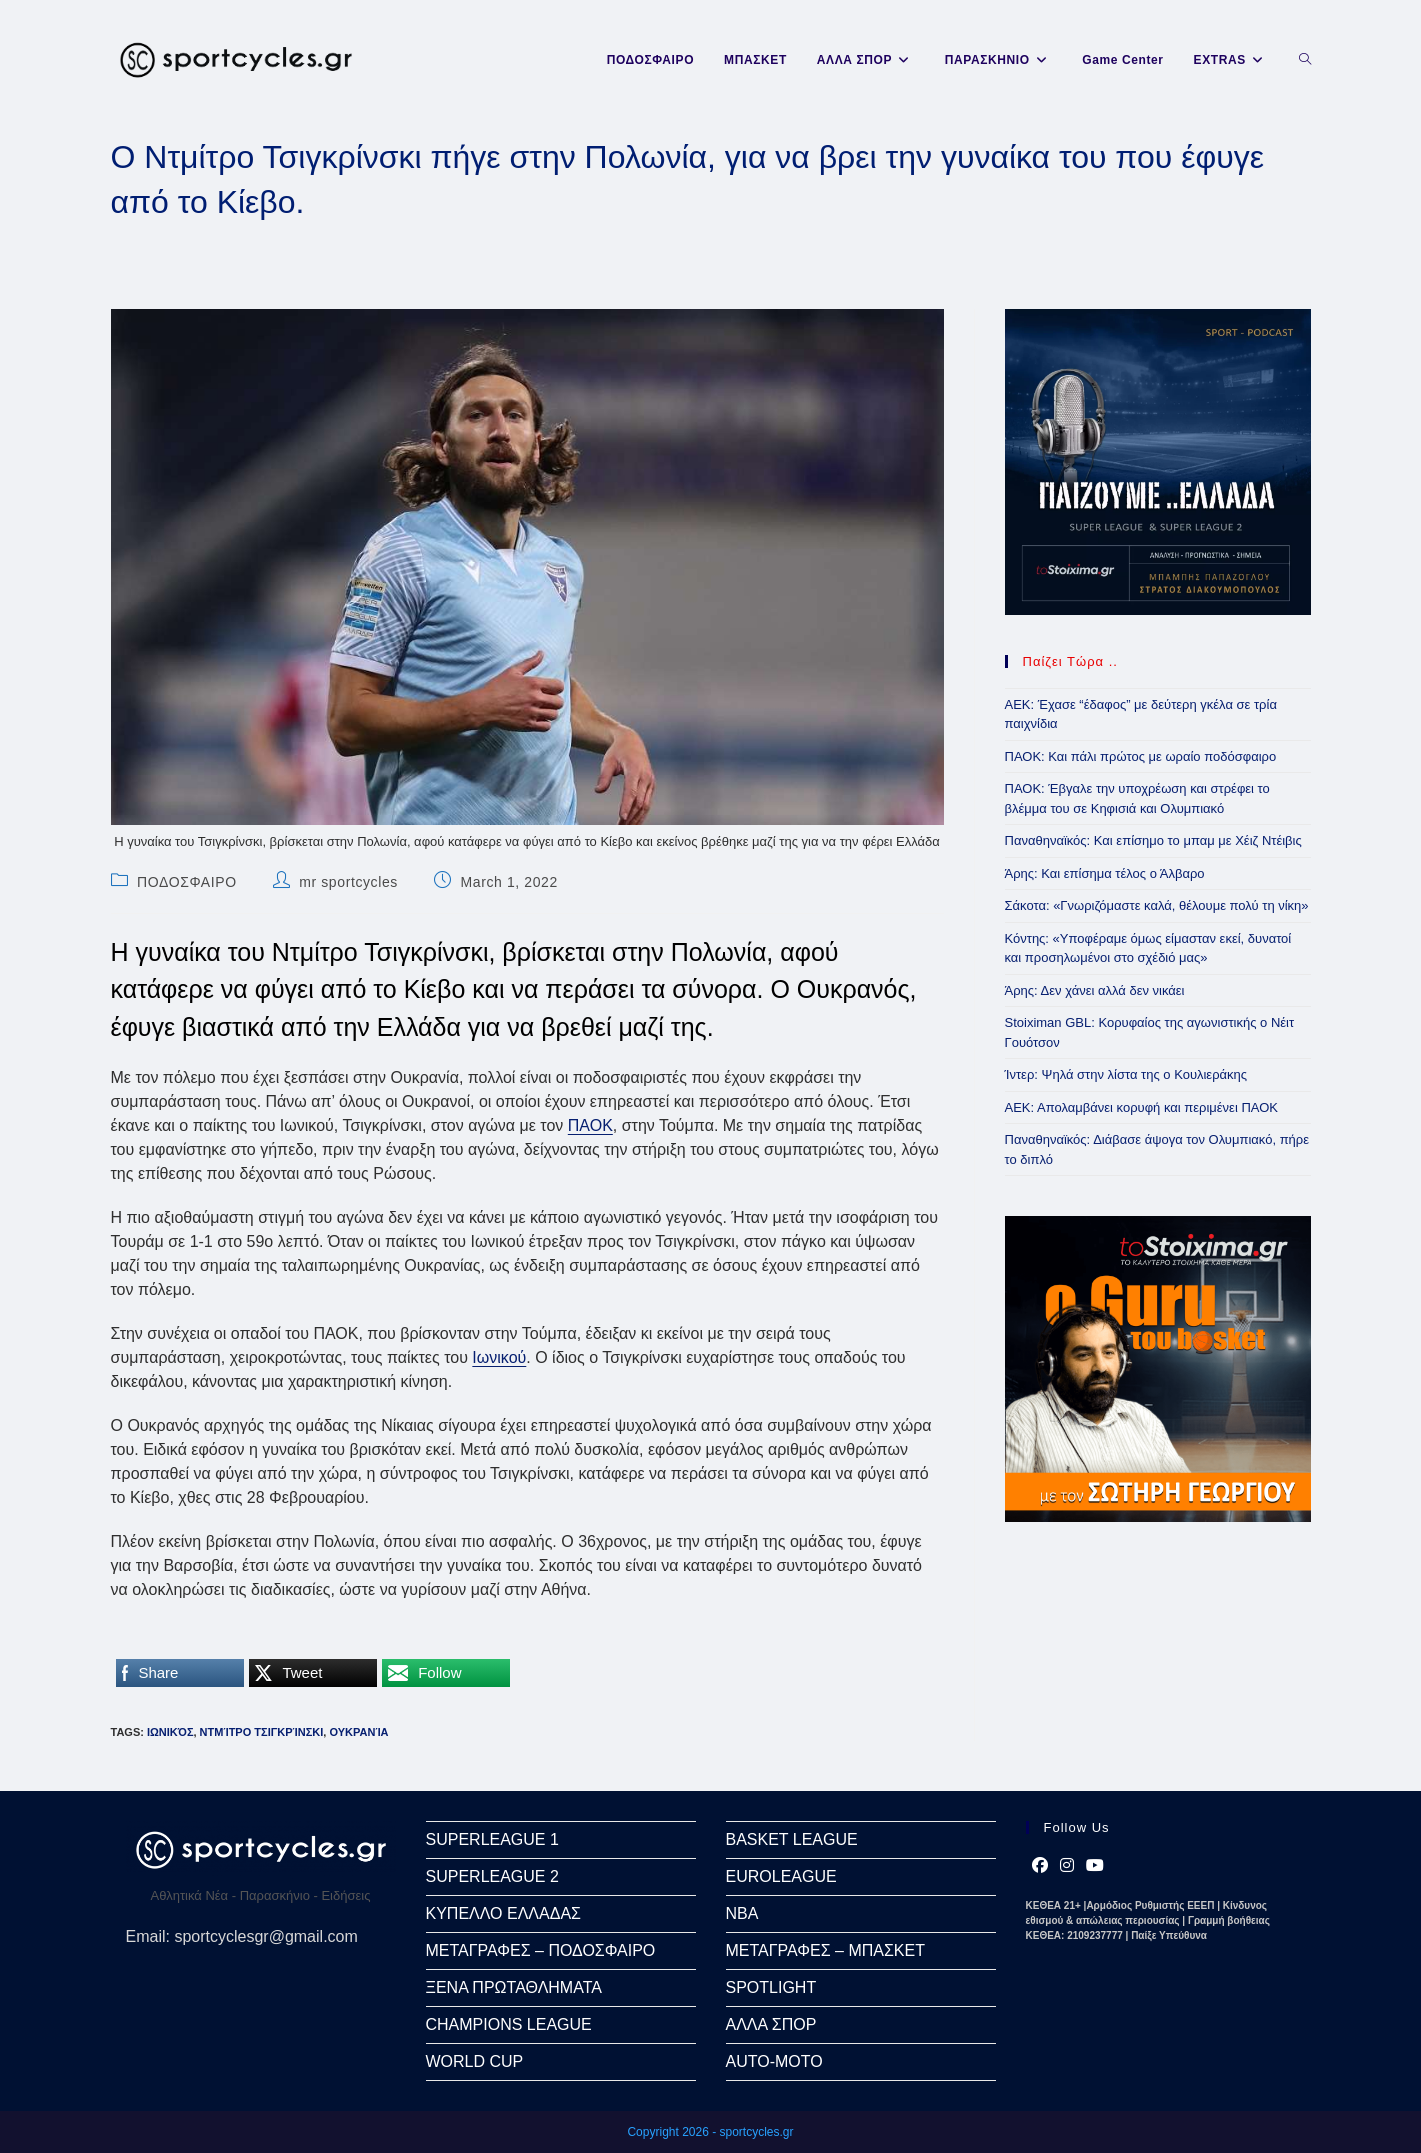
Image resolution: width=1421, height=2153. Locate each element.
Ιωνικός (170, 1732)
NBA (742, 1913)
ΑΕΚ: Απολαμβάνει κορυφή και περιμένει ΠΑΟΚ (1141, 1107)
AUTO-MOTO (774, 2061)
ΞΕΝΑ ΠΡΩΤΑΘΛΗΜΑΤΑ (514, 1987)
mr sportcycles (348, 882)
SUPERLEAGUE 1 (492, 1839)
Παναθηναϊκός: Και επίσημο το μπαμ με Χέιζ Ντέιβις (1153, 840)
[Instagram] (1067, 1866)
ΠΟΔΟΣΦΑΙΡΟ (187, 882)
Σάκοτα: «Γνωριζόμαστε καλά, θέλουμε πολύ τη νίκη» (1157, 905)
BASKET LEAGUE (792, 1839)
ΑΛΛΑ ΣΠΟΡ (771, 2024)
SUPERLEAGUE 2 (492, 1876)
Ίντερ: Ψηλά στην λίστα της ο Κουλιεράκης (1126, 1074)
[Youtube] (1095, 1866)
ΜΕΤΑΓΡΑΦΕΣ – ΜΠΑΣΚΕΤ (825, 1950)
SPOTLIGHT (771, 1987)
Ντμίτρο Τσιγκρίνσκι (262, 1732)
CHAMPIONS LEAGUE (509, 2024)
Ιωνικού (499, 1357)
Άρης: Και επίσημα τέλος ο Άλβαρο (1105, 873)
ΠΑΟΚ (590, 1125)
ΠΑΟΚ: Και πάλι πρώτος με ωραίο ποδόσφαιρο (1141, 756)
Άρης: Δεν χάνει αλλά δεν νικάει (1095, 990)
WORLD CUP (475, 2061)
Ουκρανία (358, 1732)
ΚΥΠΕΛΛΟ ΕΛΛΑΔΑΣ (503, 1913)
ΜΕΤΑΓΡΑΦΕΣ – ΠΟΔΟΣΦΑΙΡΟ (541, 1950)
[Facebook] (1040, 1866)
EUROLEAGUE (781, 1876)
